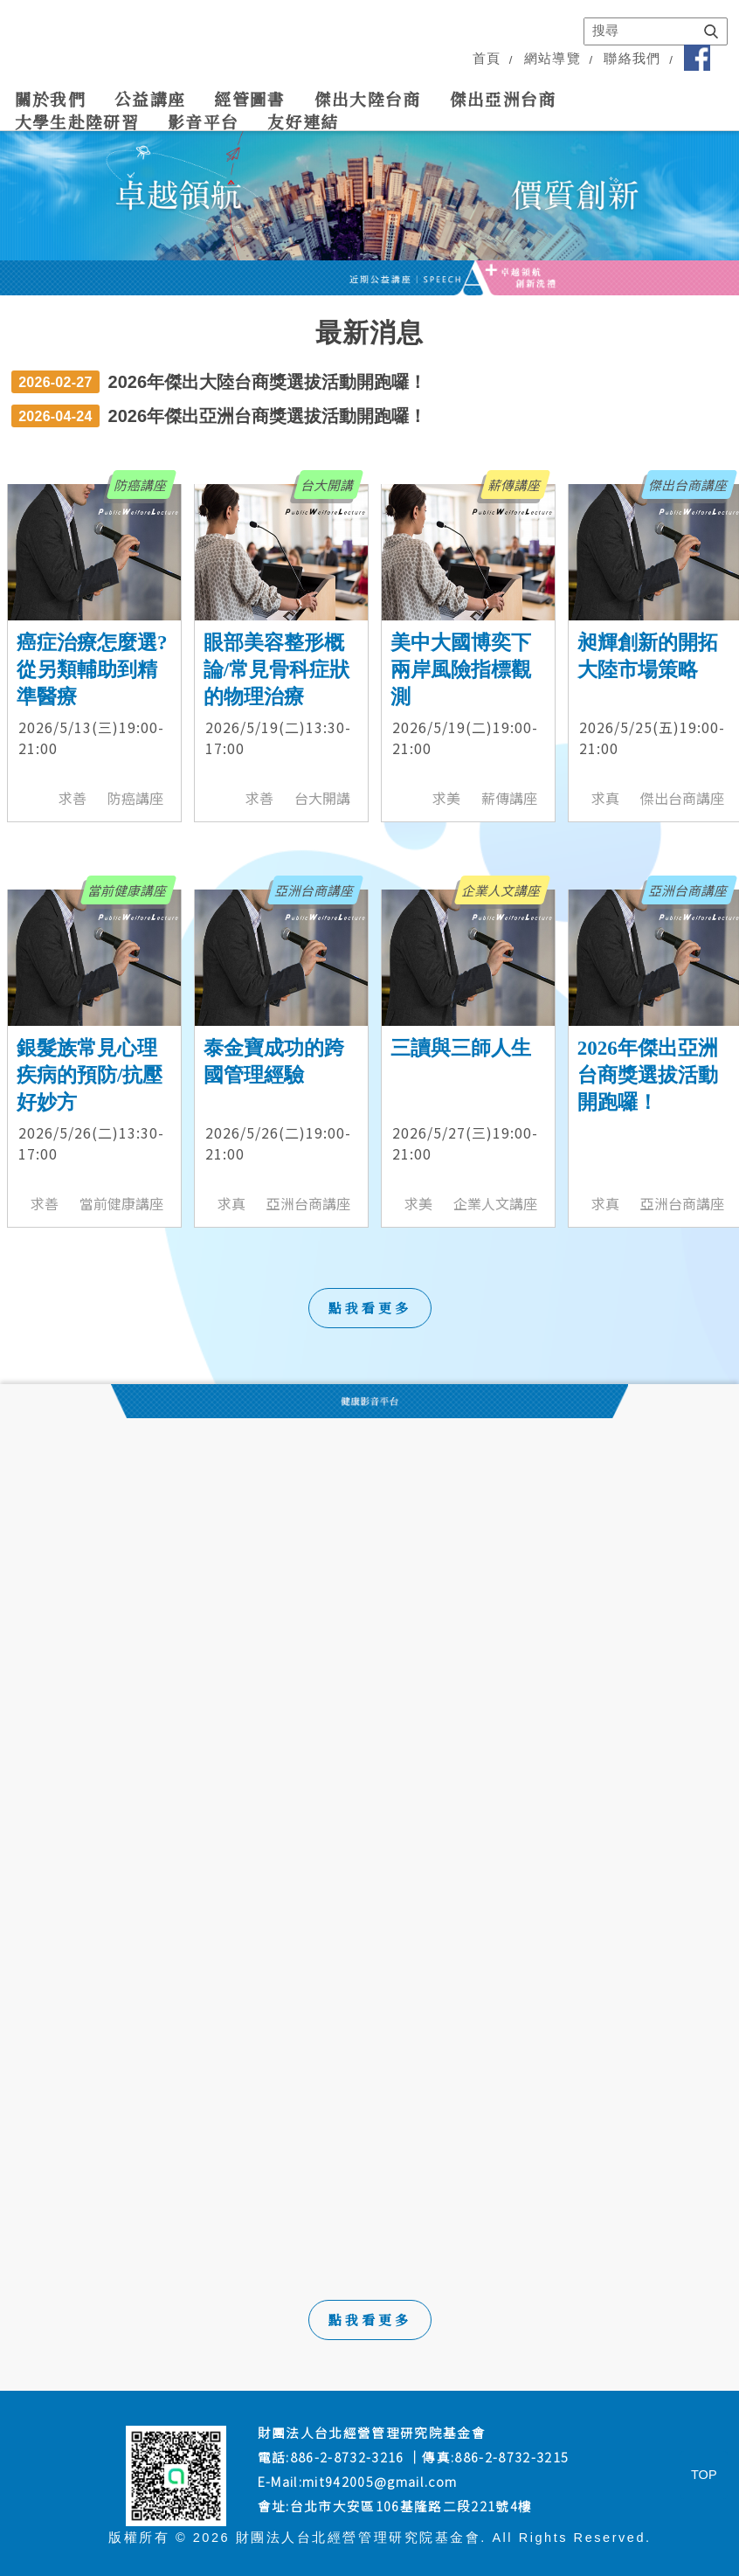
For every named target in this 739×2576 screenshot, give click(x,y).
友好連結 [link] (302, 121)
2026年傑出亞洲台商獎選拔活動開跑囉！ (267, 416)
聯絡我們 (632, 59)
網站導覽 (552, 59)
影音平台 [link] (203, 121)
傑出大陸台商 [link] (367, 98)
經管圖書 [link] (249, 98)
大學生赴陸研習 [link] (77, 121)
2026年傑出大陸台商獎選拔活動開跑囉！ (267, 381)
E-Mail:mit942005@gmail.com (358, 2481)
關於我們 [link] (50, 98)
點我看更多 (369, 2319)
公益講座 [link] (149, 98)
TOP (704, 2475)
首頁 (487, 59)
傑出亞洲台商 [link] (503, 98)
